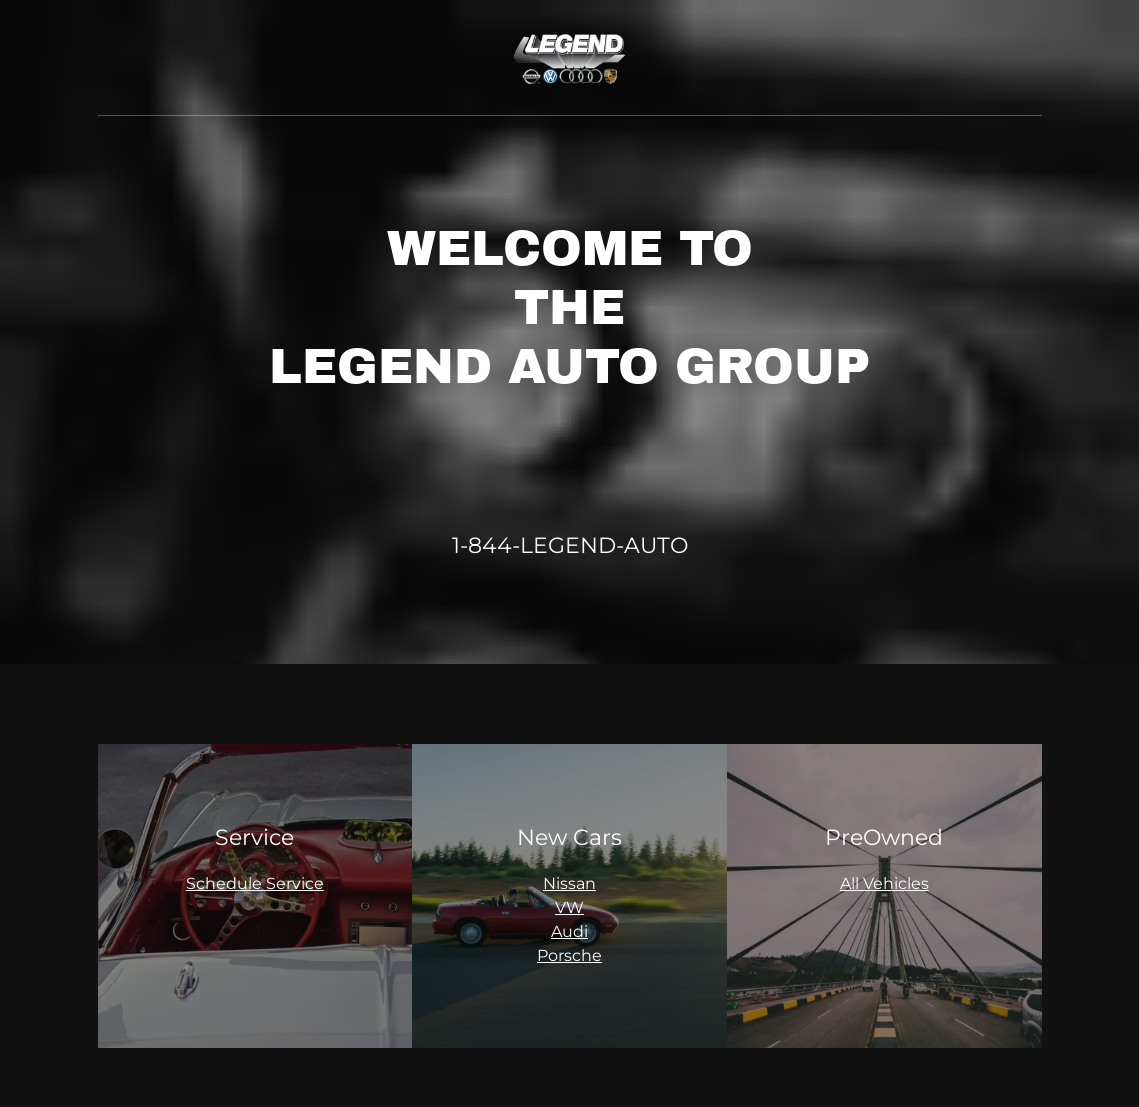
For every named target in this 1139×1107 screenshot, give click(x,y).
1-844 (482, 545)
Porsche (569, 955)
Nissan (569, 883)
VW (569, 907)
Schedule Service (255, 883)
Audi (569, 931)
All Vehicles (884, 883)
